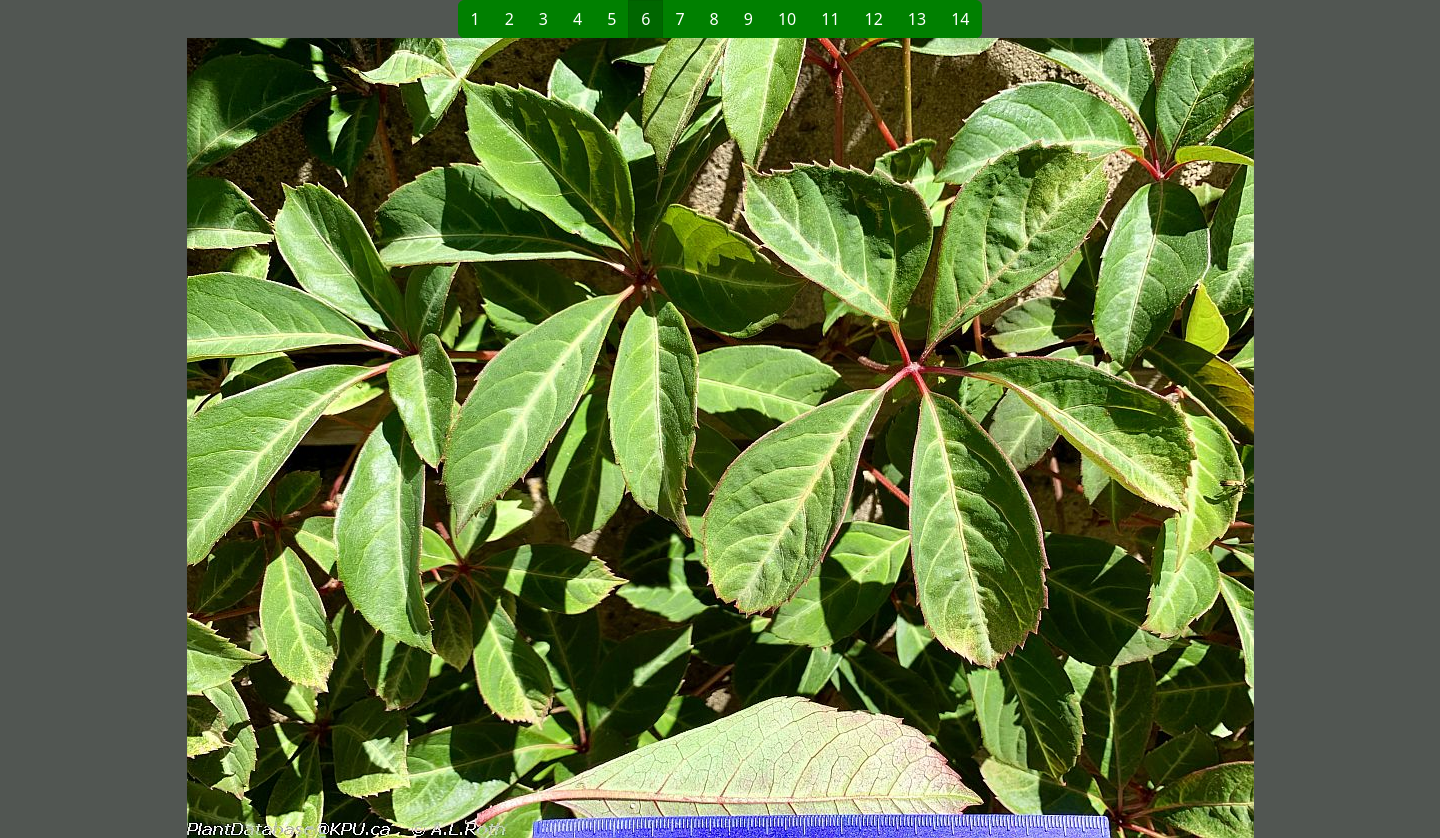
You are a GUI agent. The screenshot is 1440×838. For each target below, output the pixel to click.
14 (960, 19)
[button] (396, 438)
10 (787, 19)
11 (830, 19)
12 (874, 19)
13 (917, 19)
